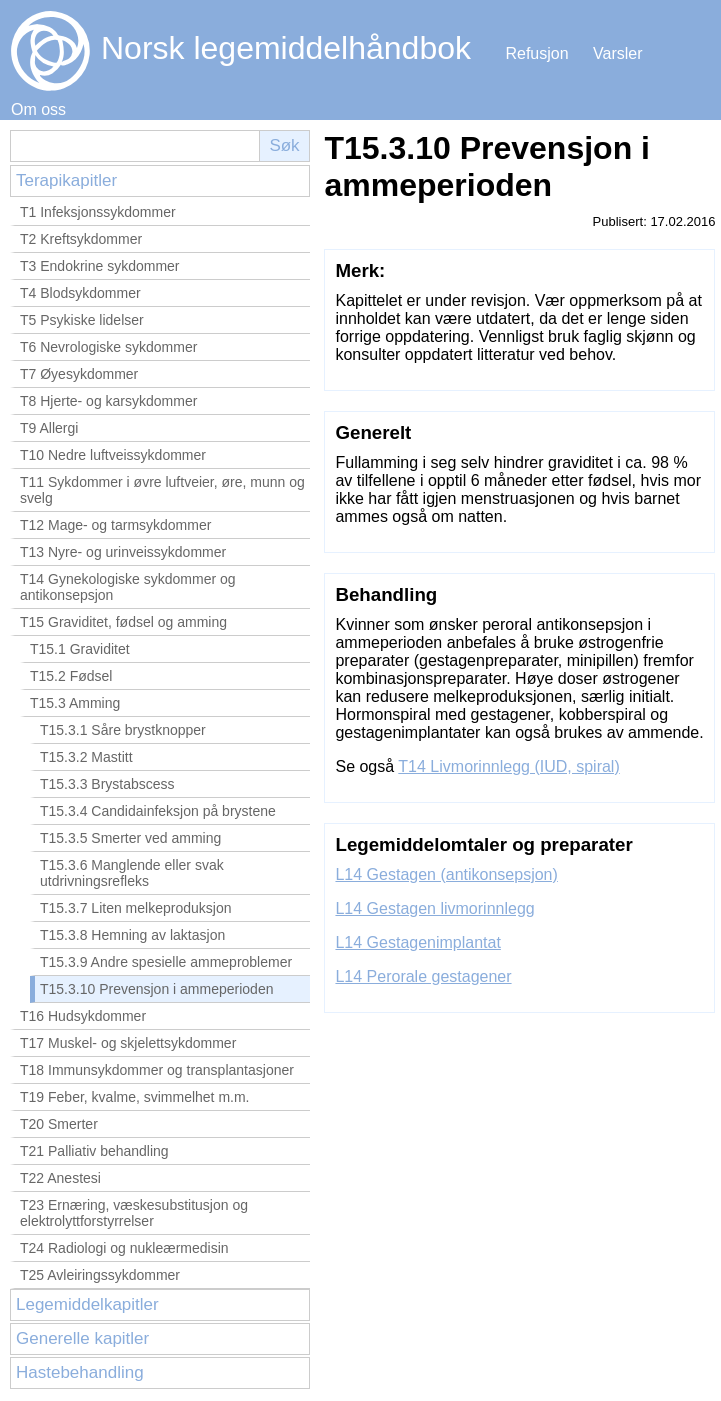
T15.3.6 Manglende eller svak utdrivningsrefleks (132, 873)
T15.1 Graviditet (80, 649)
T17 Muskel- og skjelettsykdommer (128, 1043)
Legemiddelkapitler (87, 1304)
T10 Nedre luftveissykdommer (113, 455)
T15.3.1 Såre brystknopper (123, 730)
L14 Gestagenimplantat (417, 942)
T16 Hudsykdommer (83, 1016)
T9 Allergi (49, 428)
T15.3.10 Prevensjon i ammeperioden (156, 989)
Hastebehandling (80, 1372)
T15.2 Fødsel (71, 676)
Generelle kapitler (82, 1338)
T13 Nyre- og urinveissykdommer (123, 552)
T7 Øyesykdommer (79, 374)
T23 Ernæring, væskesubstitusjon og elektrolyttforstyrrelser (134, 1213)
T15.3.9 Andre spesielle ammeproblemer (166, 962)
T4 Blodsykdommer (80, 293)
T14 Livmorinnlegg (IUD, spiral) (508, 766)
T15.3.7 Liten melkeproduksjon (135, 908)
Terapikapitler (66, 180)
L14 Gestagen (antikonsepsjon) (446, 874)
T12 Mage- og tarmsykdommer (115, 525)
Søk (284, 145)
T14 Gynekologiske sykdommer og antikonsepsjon (128, 587)
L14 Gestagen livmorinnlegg (434, 908)
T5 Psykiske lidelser (82, 320)
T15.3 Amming (75, 703)
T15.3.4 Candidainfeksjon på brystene (158, 811)
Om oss (38, 109)
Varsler (618, 53)
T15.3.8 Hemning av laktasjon (132, 935)
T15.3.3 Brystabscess (107, 784)
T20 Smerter (59, 1124)
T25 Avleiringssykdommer (100, 1275)
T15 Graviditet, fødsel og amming (123, 622)
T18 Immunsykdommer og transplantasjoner (157, 1070)
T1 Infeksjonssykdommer (98, 212)
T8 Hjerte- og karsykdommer (108, 401)
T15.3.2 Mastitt (86, 757)
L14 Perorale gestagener (423, 976)
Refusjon (536, 53)
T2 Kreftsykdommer (81, 239)
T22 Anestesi (60, 1178)
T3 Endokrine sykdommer (100, 266)
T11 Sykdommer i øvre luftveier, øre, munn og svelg (162, 490)
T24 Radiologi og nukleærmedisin (124, 1248)
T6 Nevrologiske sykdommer (108, 347)
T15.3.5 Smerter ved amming (130, 838)
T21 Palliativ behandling (94, 1151)
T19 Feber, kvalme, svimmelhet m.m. (135, 1097)
